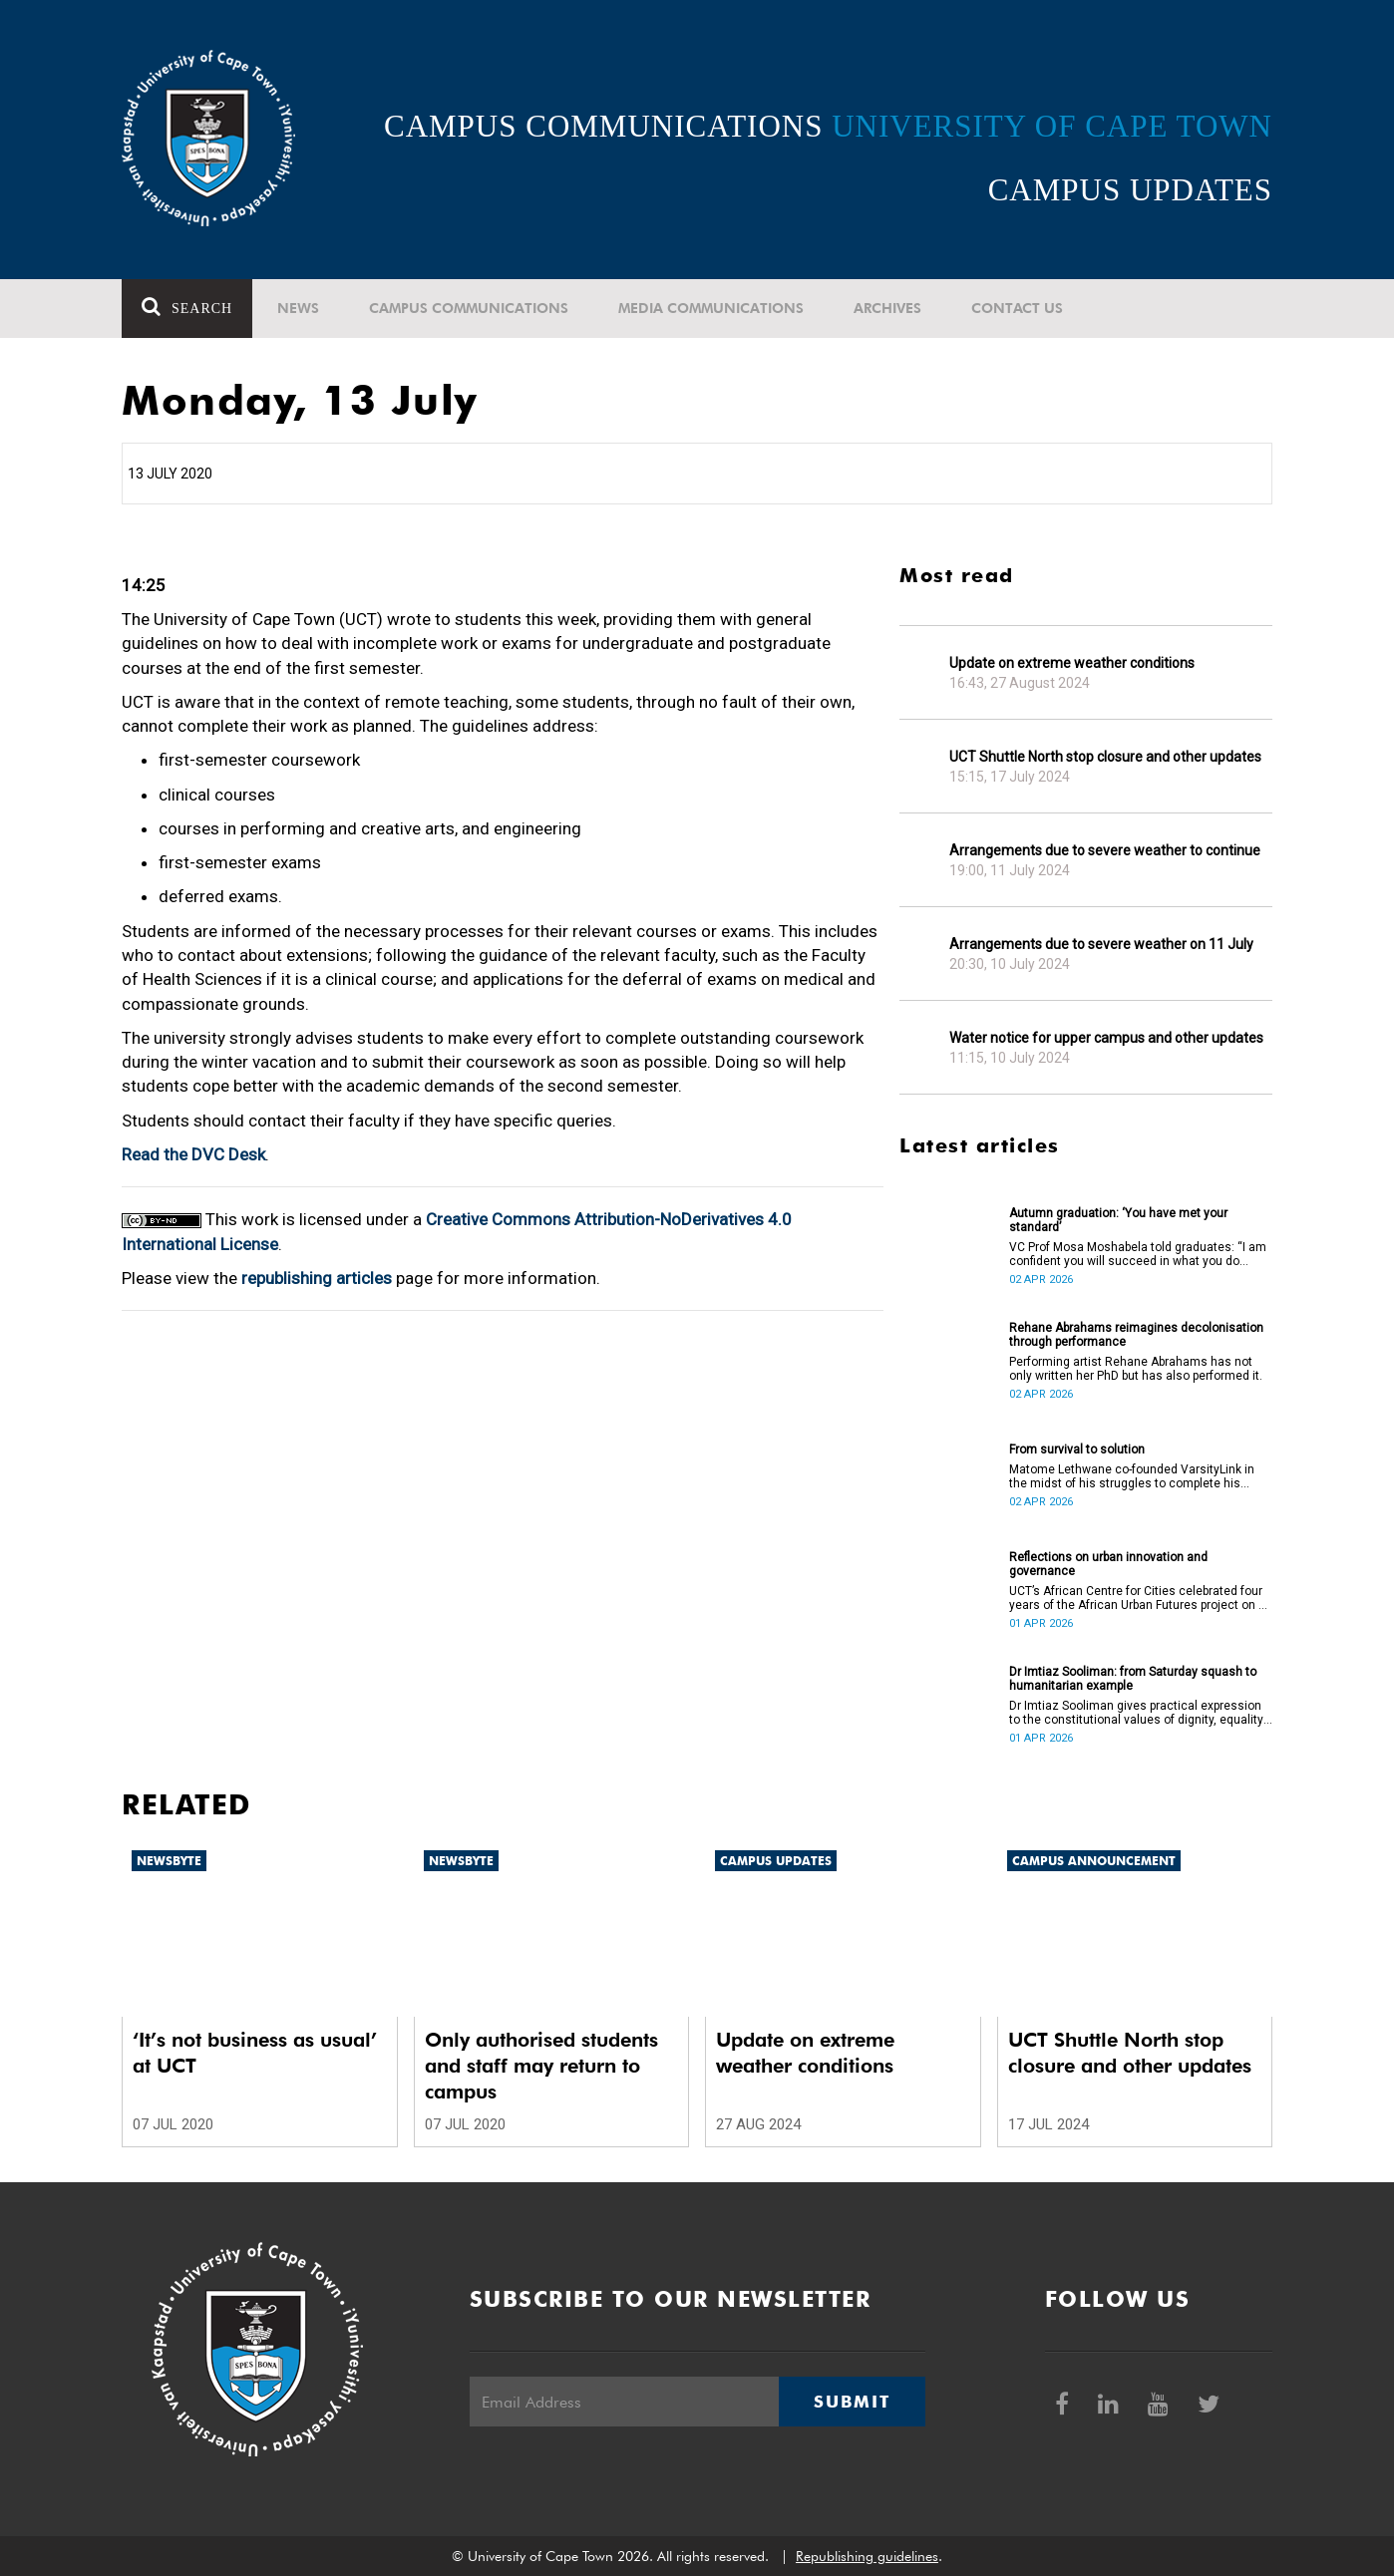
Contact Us (1017, 308)
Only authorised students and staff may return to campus (541, 2065)
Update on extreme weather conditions (1072, 663)
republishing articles (316, 1278)
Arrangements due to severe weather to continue (1104, 850)
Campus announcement (1094, 1860)
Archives (887, 308)
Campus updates (776, 1860)
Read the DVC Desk (193, 1154)
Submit (851, 2402)
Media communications (711, 308)
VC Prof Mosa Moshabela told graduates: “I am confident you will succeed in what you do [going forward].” (1137, 1254)
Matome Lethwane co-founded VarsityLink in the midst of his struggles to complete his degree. (1131, 1476)
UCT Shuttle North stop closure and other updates (1105, 757)
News (298, 308)
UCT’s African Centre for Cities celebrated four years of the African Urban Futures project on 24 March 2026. (1140, 1598)
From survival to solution (1077, 1449)
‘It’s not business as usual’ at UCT (255, 2053)
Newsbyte (169, 1860)
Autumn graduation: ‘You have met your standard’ (1118, 1220)
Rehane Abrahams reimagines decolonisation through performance (1136, 1335)
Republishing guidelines (867, 2556)
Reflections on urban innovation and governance (1108, 1564)
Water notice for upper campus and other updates (1106, 1038)
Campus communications (468, 308)
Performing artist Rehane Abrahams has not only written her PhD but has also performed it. (1135, 1369)
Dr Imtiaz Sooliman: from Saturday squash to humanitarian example (1132, 1679)
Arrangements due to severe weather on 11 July (1101, 944)
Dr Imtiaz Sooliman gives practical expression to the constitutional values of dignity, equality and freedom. (1136, 1713)
